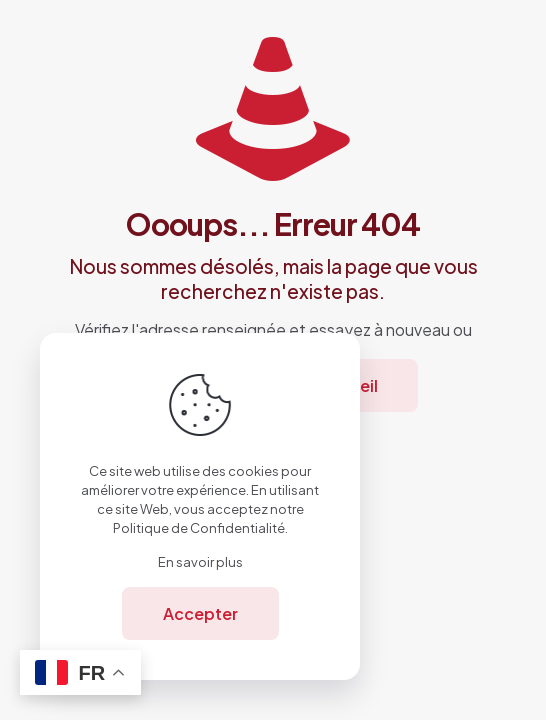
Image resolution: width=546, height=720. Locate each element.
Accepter (200, 613)
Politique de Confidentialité (199, 528)
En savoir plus (200, 562)
